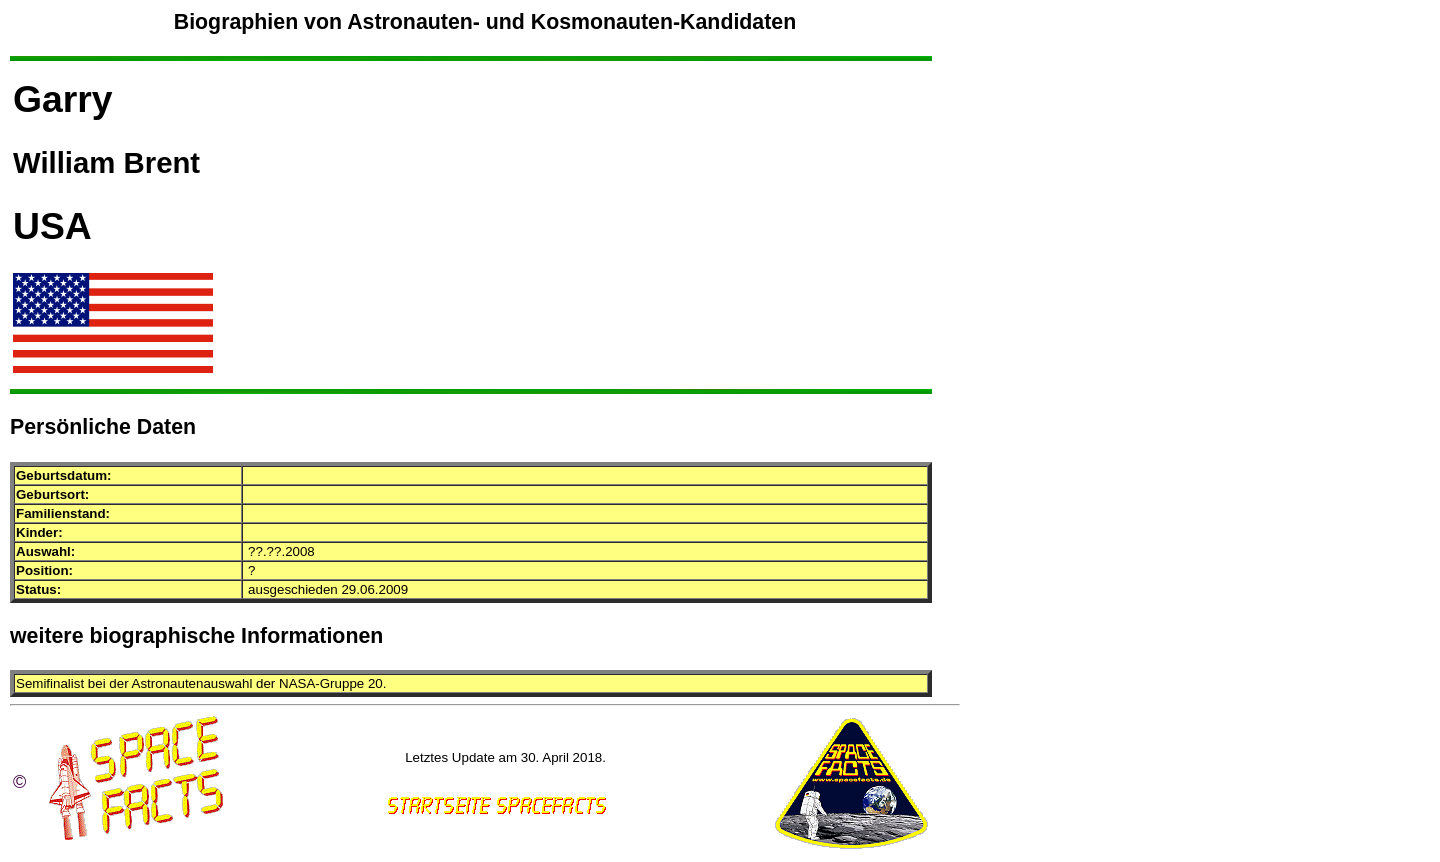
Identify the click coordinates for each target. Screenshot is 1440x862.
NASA (297, 683)
